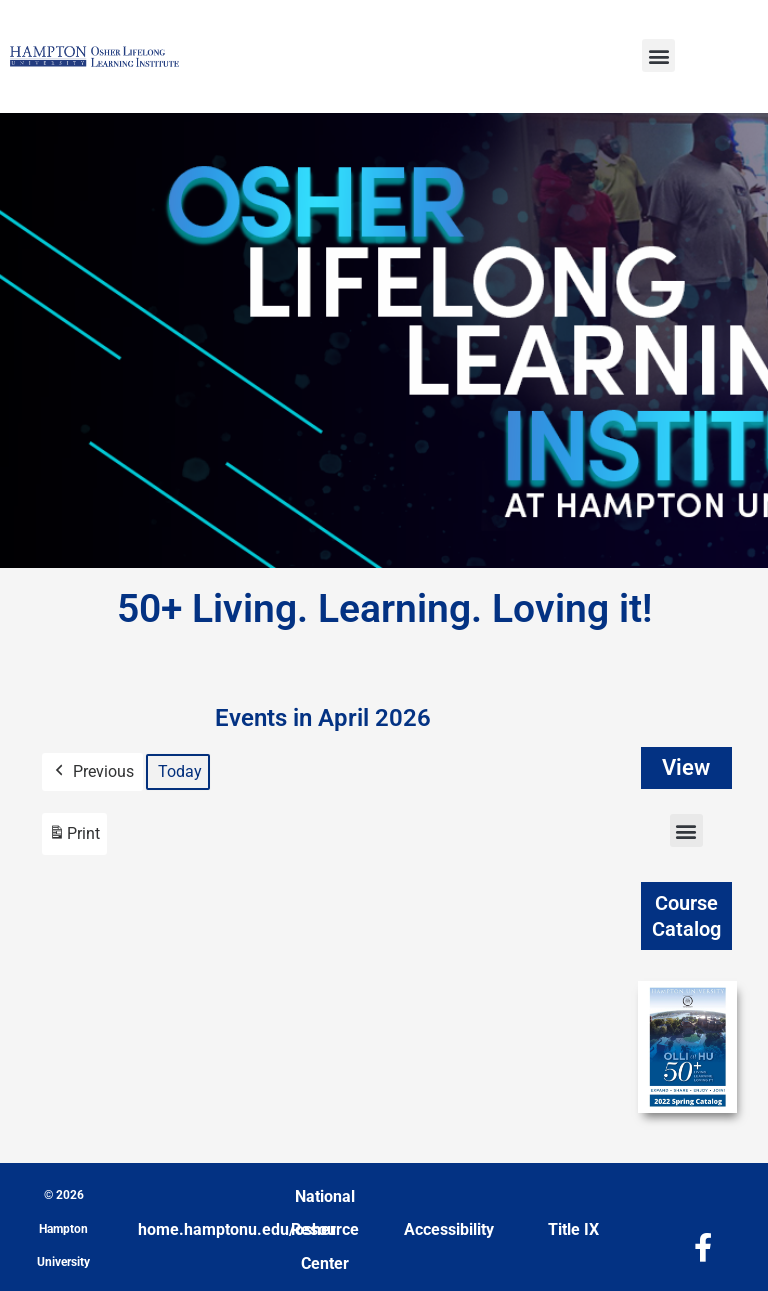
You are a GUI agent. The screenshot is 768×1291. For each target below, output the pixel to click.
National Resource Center (325, 1230)
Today (180, 771)
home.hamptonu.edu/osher (237, 1229)
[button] (658, 55)
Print (74, 838)
